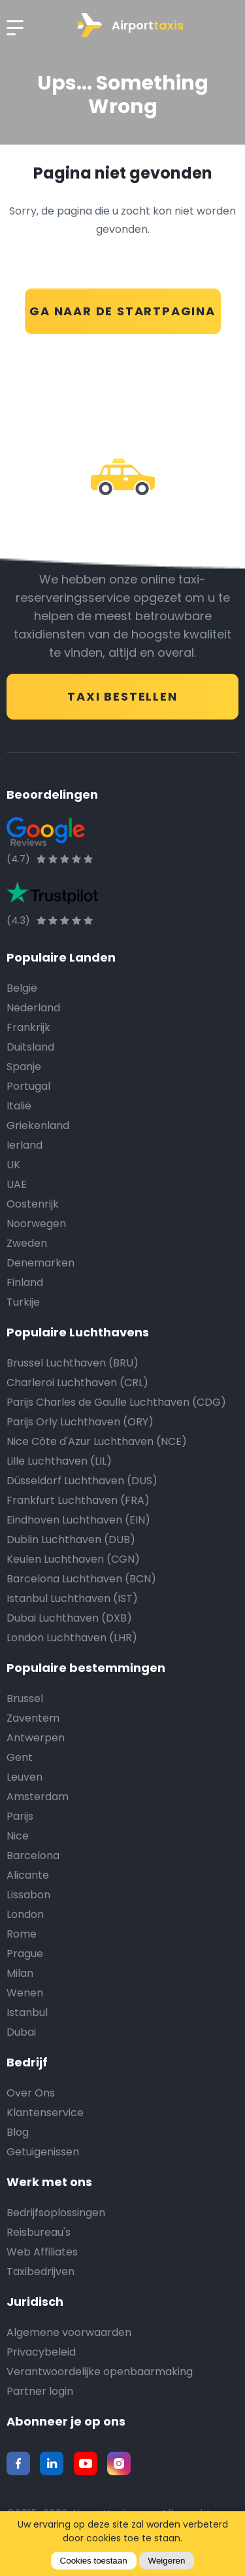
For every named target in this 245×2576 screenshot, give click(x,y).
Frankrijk (28, 1027)
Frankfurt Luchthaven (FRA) (78, 1500)
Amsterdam (38, 1796)
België (22, 988)
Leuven (24, 1776)
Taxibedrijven (40, 2271)
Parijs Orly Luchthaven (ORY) (80, 1421)
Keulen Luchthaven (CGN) (73, 1559)
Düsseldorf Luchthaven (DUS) (82, 1480)
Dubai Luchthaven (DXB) (69, 1618)
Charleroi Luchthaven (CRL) (77, 1382)
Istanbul (27, 2012)
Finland (25, 1282)
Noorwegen (36, 1223)
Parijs (20, 1816)
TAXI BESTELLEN (122, 696)
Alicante (28, 1875)
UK (13, 1164)
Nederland (33, 1007)
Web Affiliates (42, 2251)
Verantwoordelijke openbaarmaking (100, 2371)
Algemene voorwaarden (69, 2332)
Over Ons (31, 2092)
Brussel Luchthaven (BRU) (73, 1362)
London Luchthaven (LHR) (72, 1637)
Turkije (23, 1302)
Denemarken (40, 1262)
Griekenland (38, 1125)
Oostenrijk (33, 1203)
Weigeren (167, 2561)
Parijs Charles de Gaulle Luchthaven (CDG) (116, 1402)
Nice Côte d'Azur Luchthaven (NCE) (97, 1441)
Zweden (27, 1243)
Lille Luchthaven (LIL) (59, 1461)
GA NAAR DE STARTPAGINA (122, 311)
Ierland (24, 1145)
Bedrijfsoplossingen (56, 2212)
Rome (22, 1933)
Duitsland (30, 1046)
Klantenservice (45, 2112)
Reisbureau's (39, 2232)
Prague (25, 1953)
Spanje (24, 1066)
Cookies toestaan (93, 2561)
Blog (18, 2132)
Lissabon (28, 1894)
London (25, 1914)
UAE (17, 1184)
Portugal (28, 1086)
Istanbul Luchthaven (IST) (72, 1598)
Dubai (21, 2032)
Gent (20, 1757)
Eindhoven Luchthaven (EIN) (78, 1519)
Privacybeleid (41, 2351)
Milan (20, 1973)
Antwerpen (36, 1737)
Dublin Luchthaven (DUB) (71, 1539)
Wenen (25, 1992)
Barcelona (33, 1855)
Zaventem (33, 1718)
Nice (18, 1835)
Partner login (40, 2391)
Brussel (25, 1698)
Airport (130, 25)
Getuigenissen (43, 2151)
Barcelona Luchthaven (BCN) (81, 1578)
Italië (19, 1105)
